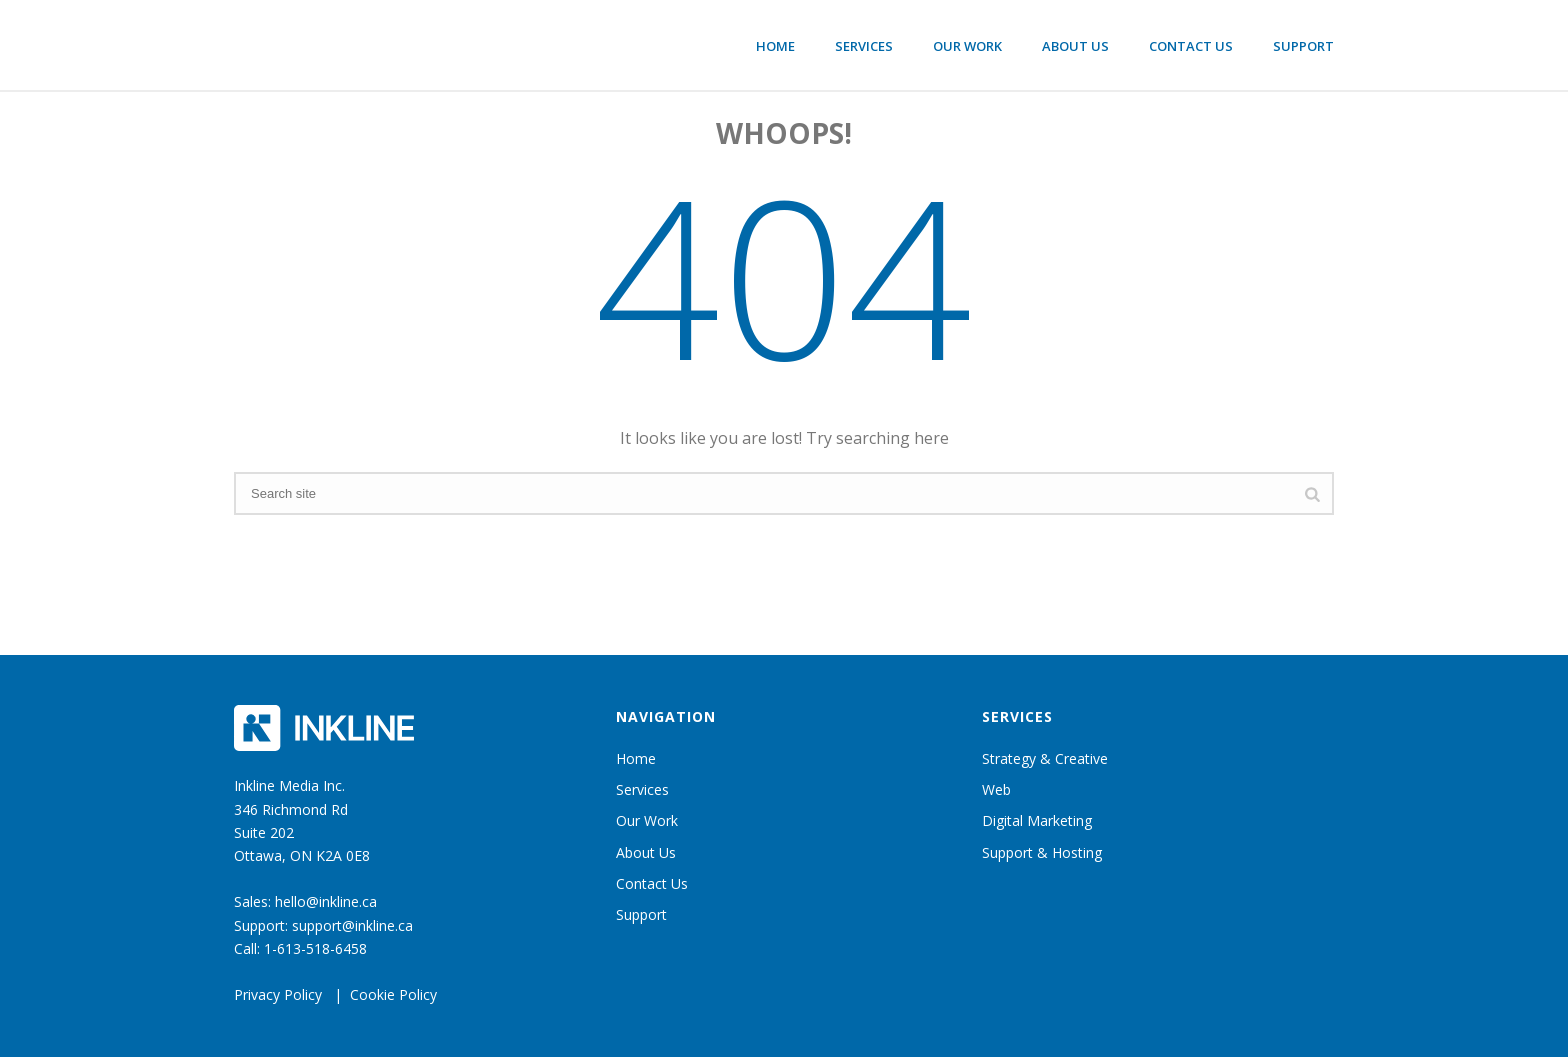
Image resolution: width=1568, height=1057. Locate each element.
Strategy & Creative (1045, 758)
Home (775, 46)
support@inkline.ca (352, 925)
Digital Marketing (1037, 820)
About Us (1075, 46)
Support (1303, 46)
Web (996, 789)
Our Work (967, 46)
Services (864, 46)
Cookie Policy (393, 994)
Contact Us (1191, 46)
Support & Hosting (1042, 852)
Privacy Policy (278, 994)
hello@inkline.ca (326, 901)
